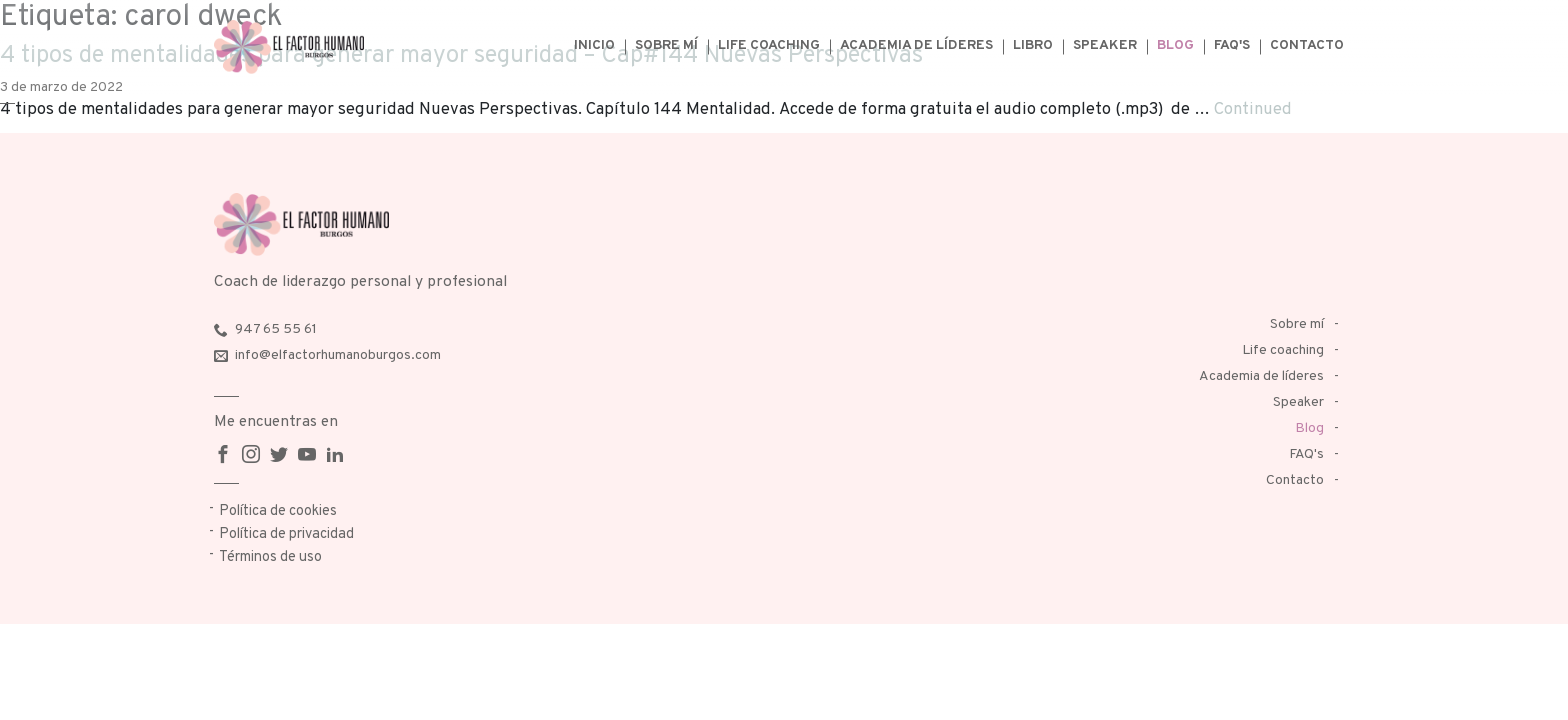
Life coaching (769, 45)
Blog (1175, 45)
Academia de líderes (916, 45)
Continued (1253, 109)
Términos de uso (270, 557)
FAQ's (1232, 45)
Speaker (1105, 45)
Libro (1033, 45)
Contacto (1307, 45)
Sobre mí (666, 45)
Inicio (594, 45)
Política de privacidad (286, 534)
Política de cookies (278, 511)
